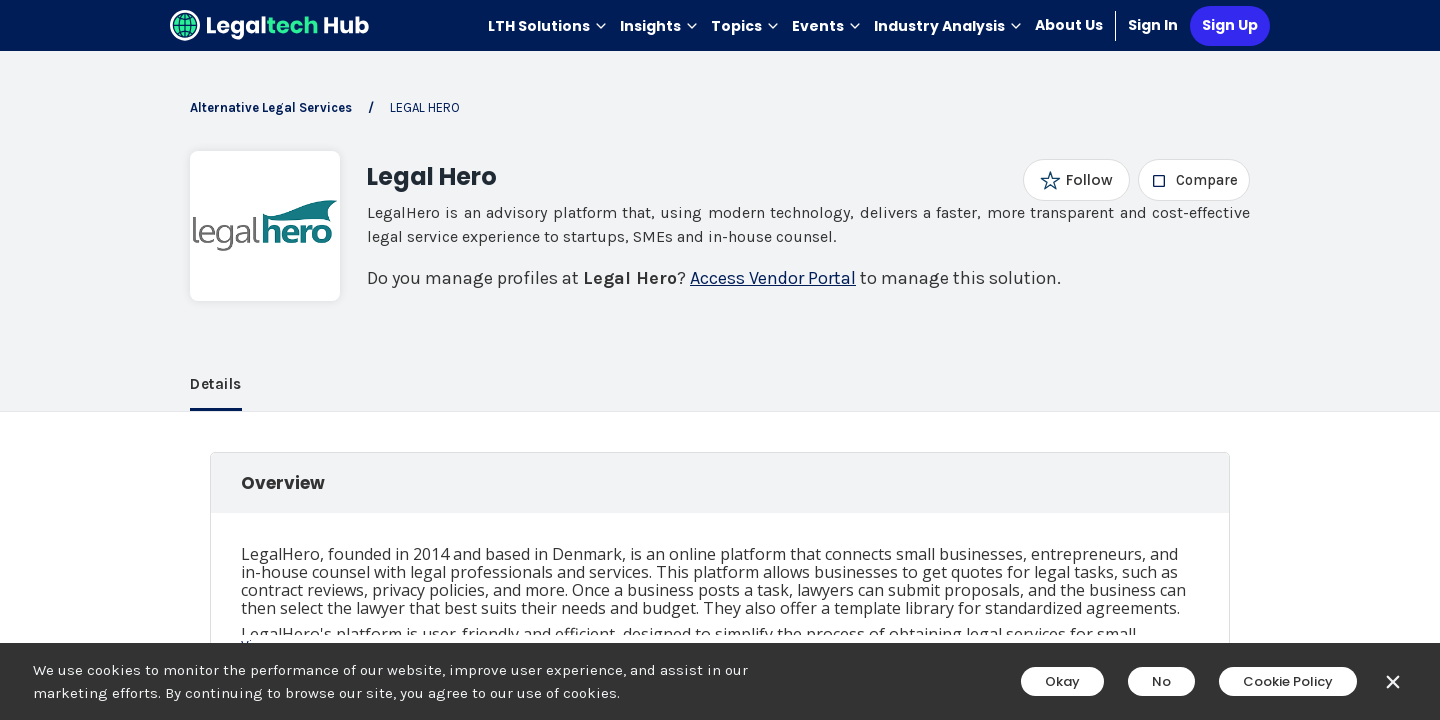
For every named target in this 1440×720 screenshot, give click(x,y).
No (1161, 681)
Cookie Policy (1288, 681)
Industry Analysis (948, 26)
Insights (659, 26)
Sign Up (1230, 25)
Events (827, 26)
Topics (745, 26)
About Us (1069, 25)
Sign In (1153, 25)
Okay (1062, 681)
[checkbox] (1194, 180)
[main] (720, 360)
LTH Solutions (548, 26)
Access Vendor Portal (773, 278)
